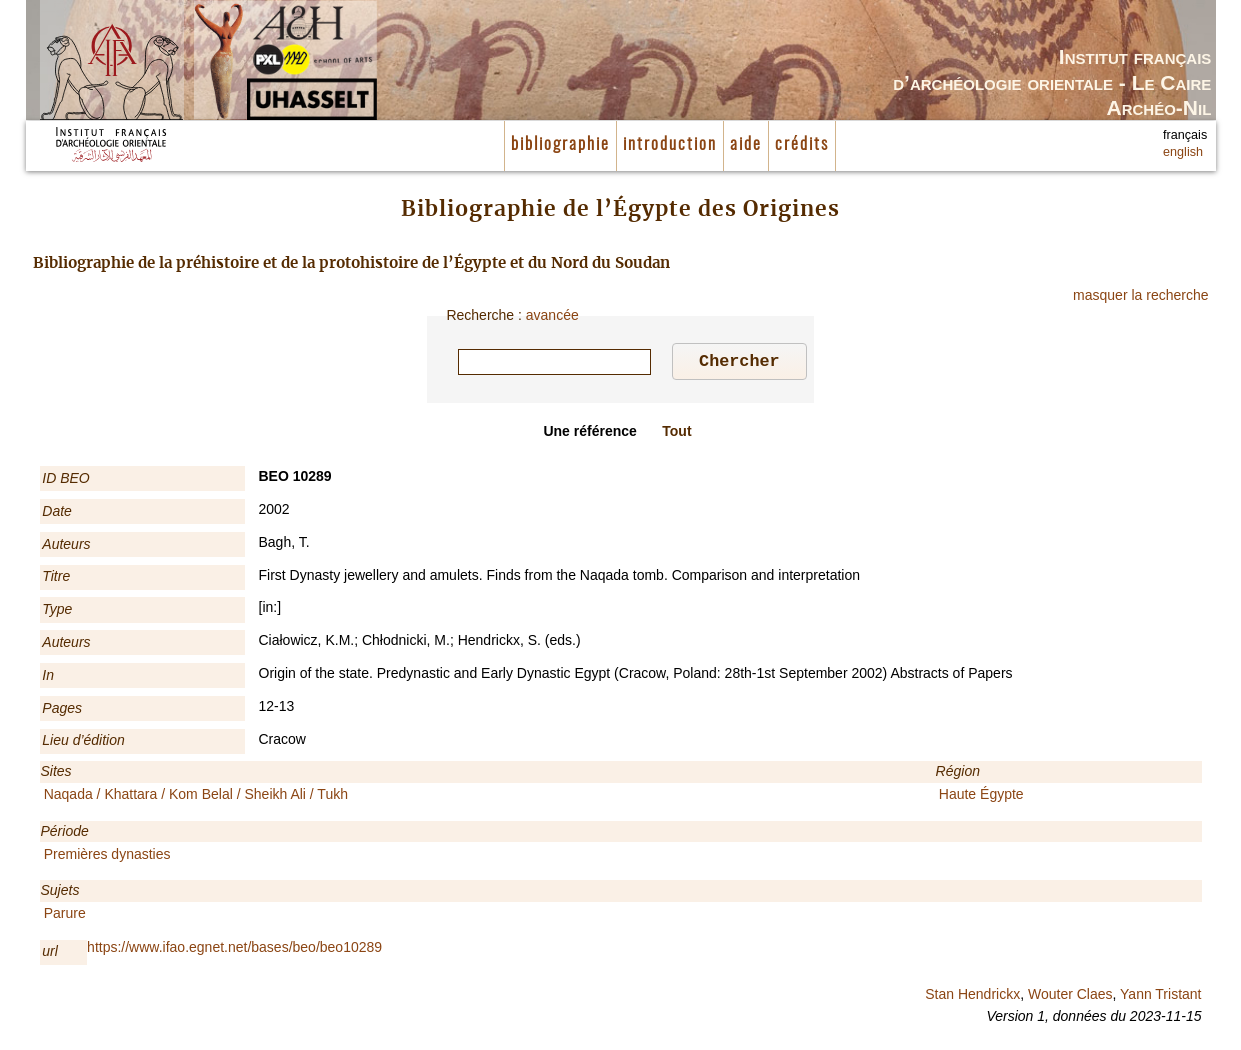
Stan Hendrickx (972, 997)
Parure (65, 916)
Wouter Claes (1070, 997)
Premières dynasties (107, 857)
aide (746, 145)
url (50, 954)
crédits (802, 145)
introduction (670, 145)
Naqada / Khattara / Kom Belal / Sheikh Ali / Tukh (196, 797)
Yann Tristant (1160, 997)
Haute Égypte (981, 797)
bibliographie (560, 145)
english (1183, 152)
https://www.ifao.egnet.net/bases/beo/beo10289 (234, 950)
